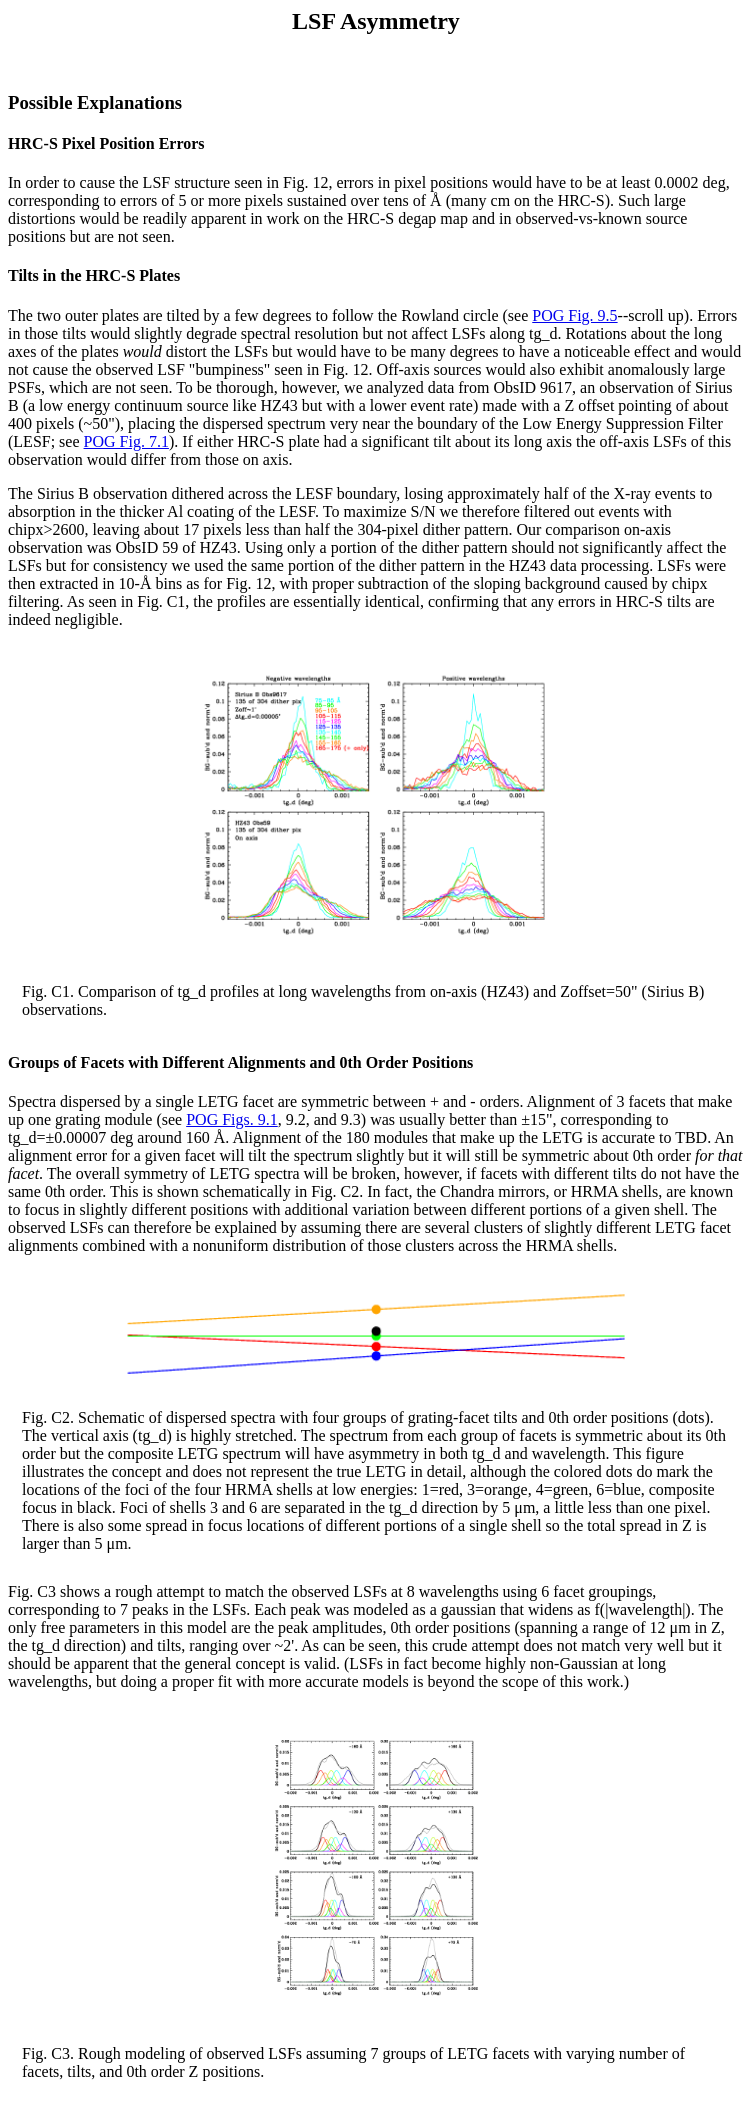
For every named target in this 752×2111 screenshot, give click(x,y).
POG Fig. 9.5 (574, 315)
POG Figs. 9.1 (232, 1119)
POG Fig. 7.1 (126, 441)
